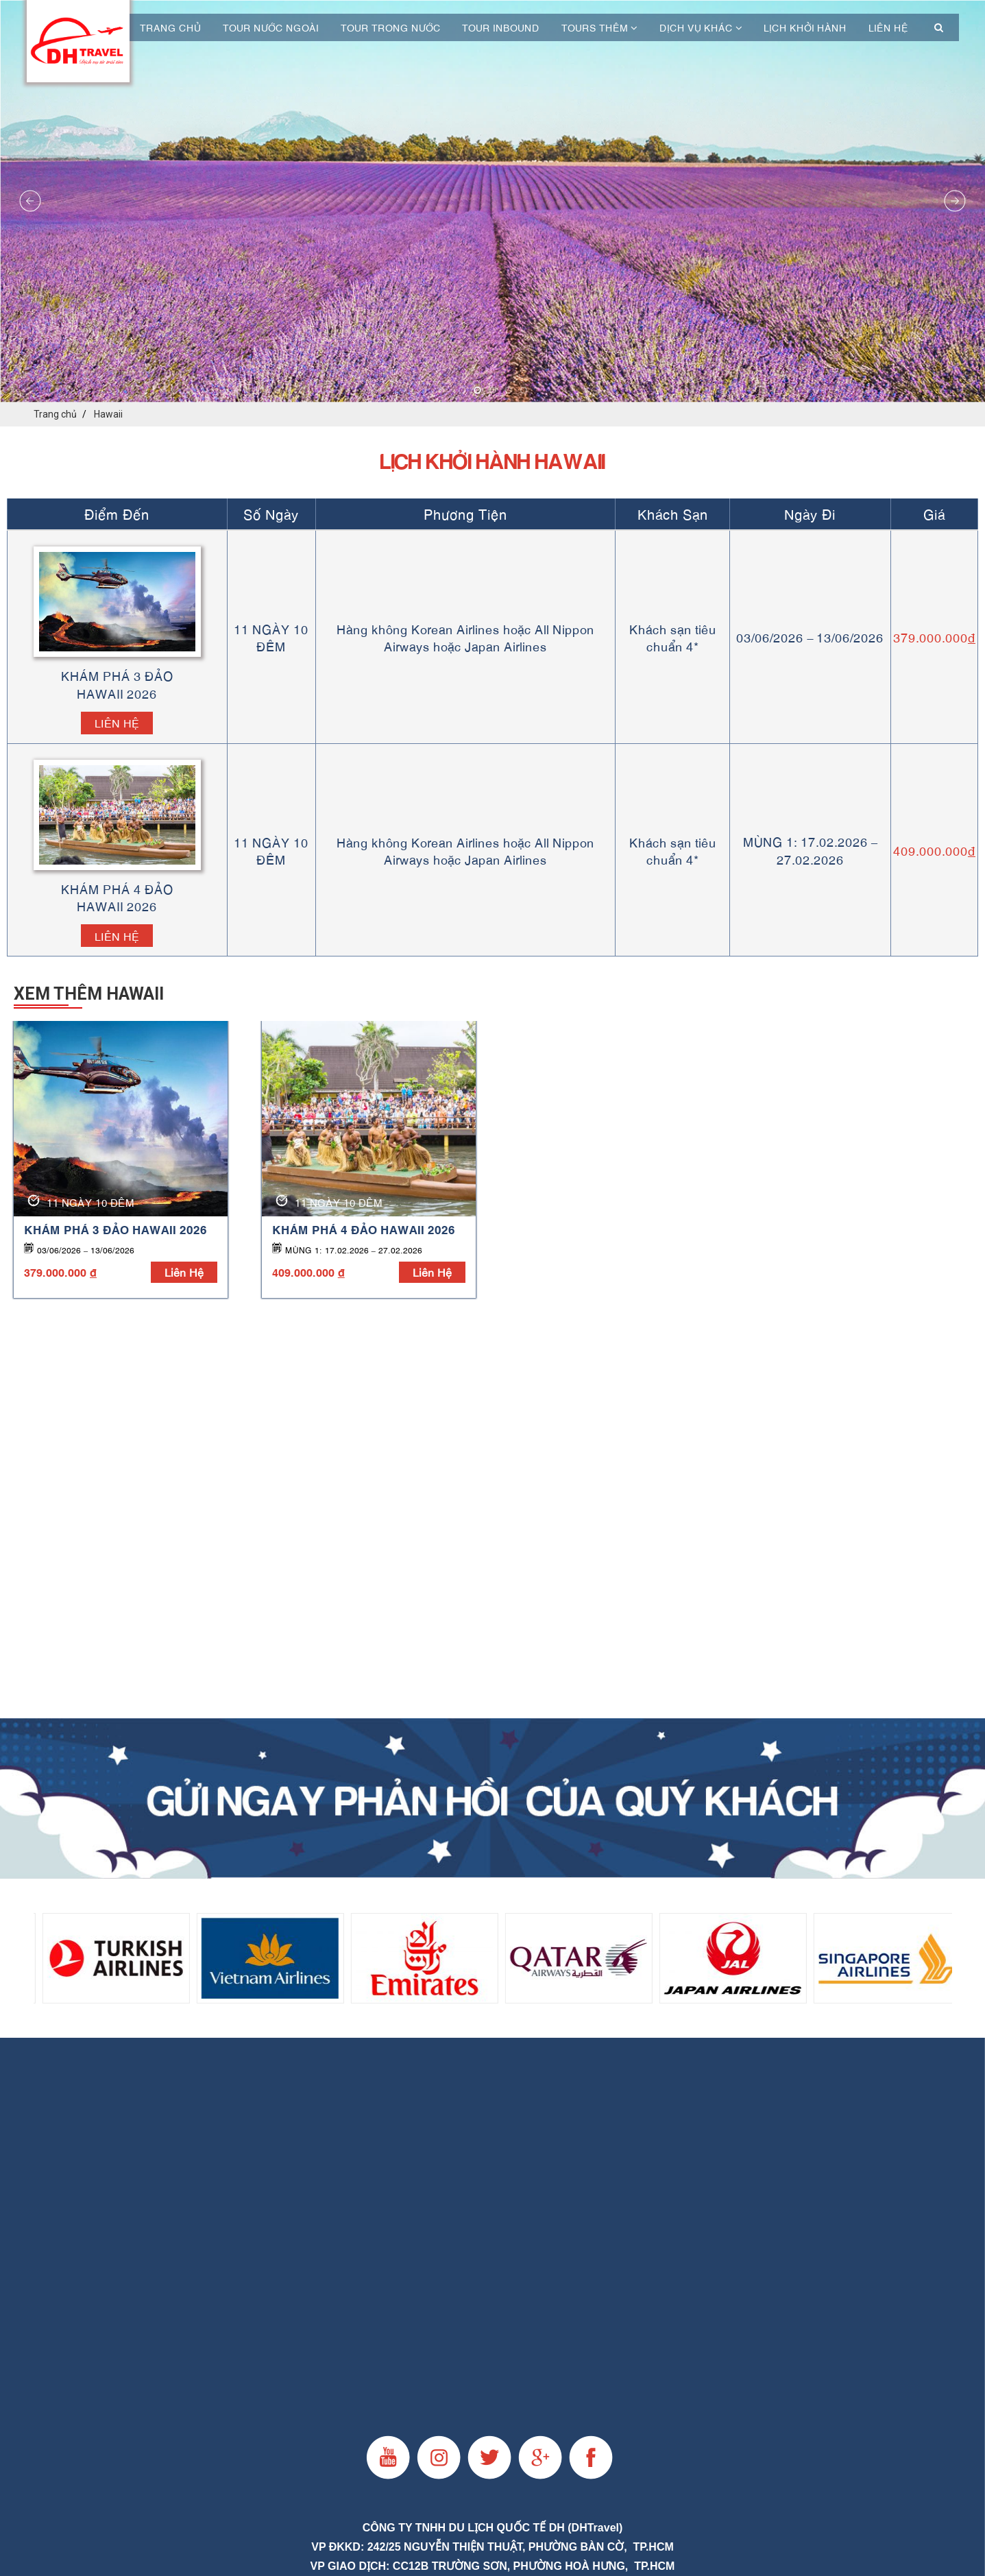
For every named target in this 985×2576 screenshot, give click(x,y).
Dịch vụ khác (700, 27)
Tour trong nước (391, 27)
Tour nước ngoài (271, 27)
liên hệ (184, 1271)
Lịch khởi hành (805, 27)
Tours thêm (599, 27)
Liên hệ (888, 27)
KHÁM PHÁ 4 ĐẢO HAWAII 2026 (363, 1228)
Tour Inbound (500, 27)
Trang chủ (170, 27)
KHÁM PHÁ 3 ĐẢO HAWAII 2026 (115, 1228)
